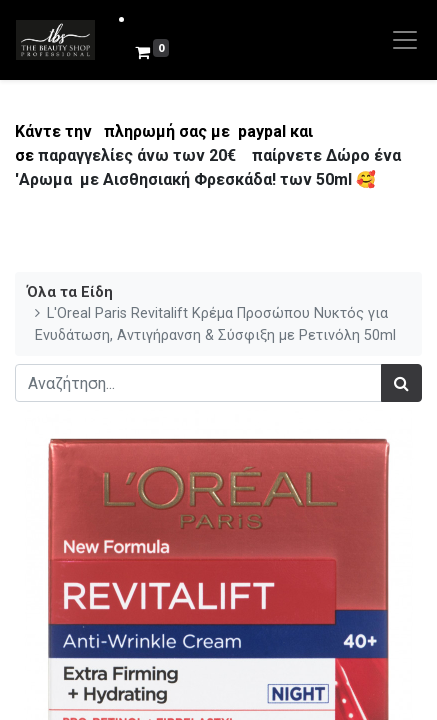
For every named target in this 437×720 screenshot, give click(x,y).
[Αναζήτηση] (401, 383)
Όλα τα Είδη (70, 292)
